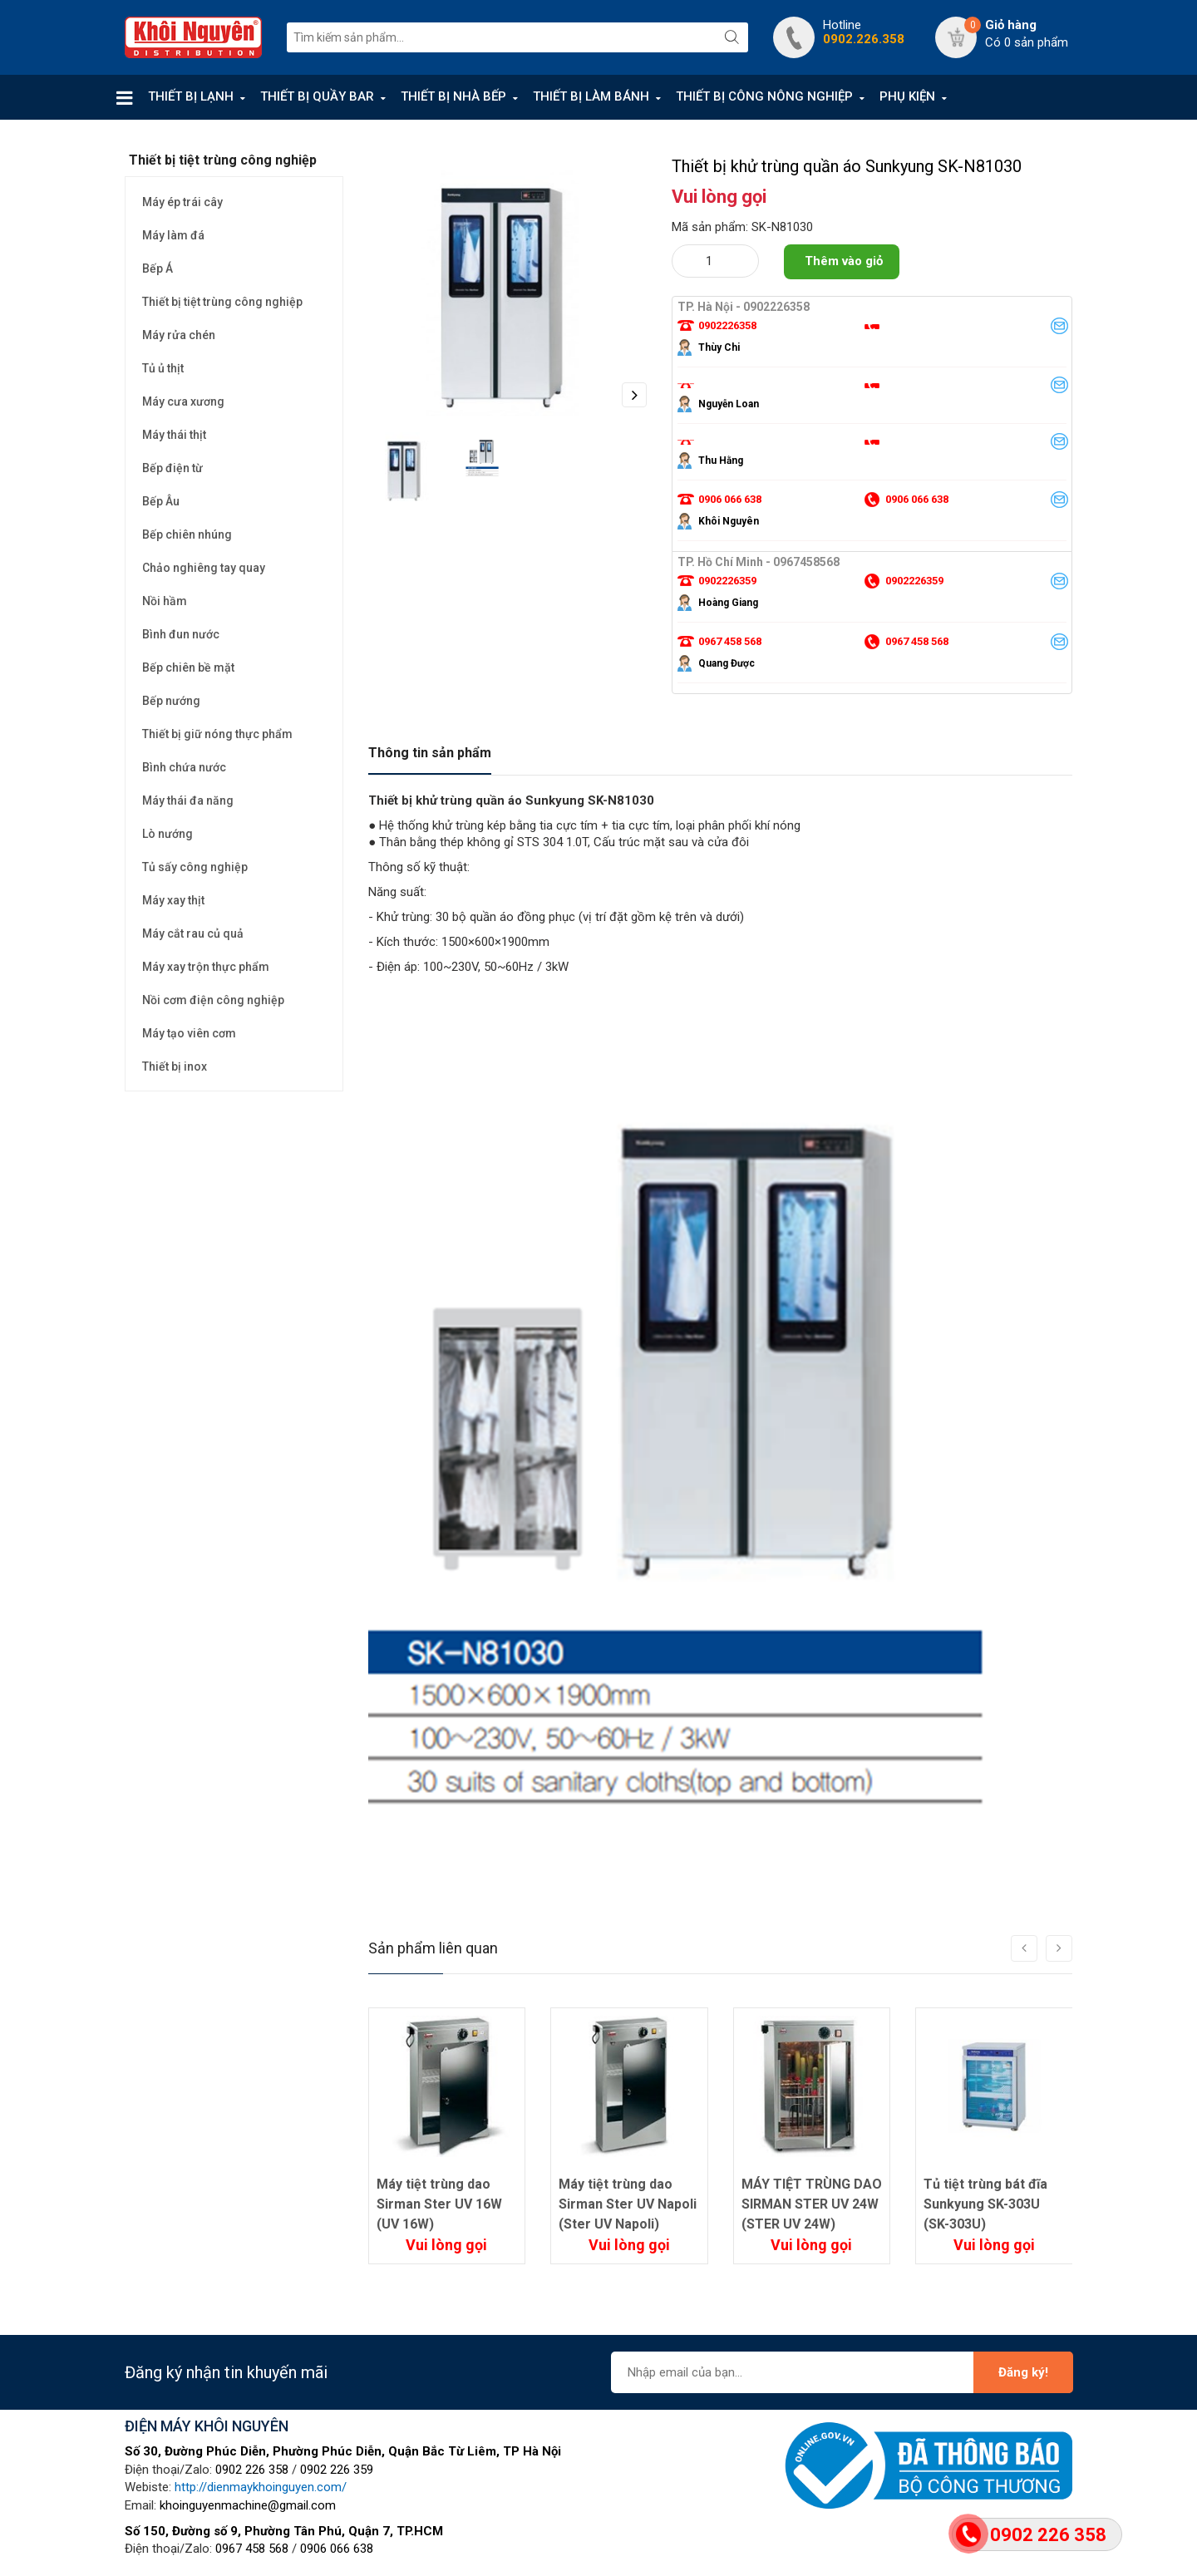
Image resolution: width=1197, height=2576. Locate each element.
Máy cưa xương (183, 401)
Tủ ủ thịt (163, 368)
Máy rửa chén (178, 335)
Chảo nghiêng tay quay (203, 567)
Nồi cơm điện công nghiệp (213, 1000)
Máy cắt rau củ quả (193, 933)
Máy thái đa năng (188, 800)
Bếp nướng (171, 700)
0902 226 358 (251, 2469)
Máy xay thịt (173, 900)
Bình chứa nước (184, 767)
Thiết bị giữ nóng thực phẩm (217, 734)
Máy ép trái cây (182, 202)
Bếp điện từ (172, 468)
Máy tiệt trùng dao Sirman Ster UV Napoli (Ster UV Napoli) (628, 2204)
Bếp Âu (161, 501)
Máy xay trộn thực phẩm (205, 966)
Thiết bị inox (174, 1066)
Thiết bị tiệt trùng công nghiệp (222, 301)
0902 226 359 (336, 2469)
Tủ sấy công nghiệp (195, 867)
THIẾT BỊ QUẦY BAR (317, 96)
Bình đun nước (180, 634)
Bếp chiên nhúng (187, 534)
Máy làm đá (173, 235)
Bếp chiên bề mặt (188, 667)
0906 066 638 (336, 2548)
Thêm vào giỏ (844, 261)
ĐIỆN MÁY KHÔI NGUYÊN (206, 2426)
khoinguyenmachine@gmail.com (248, 2505)
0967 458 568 (251, 2548)
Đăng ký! (1023, 2372)
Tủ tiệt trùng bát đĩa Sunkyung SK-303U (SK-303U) (985, 2204)
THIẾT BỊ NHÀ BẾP (453, 96)
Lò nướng (167, 833)
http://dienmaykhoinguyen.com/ (261, 2487)
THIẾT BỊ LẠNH (191, 96)
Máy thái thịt (174, 434)
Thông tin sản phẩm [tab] (429, 753)
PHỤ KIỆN (907, 96)
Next (634, 394)
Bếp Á (157, 268)
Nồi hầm (164, 601)
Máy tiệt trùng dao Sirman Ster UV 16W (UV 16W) (439, 2204)
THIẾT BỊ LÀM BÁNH (591, 96)
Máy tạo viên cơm (189, 1033)
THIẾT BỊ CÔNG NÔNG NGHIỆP (764, 96)
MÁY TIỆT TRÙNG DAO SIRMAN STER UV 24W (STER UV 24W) (811, 2204)
